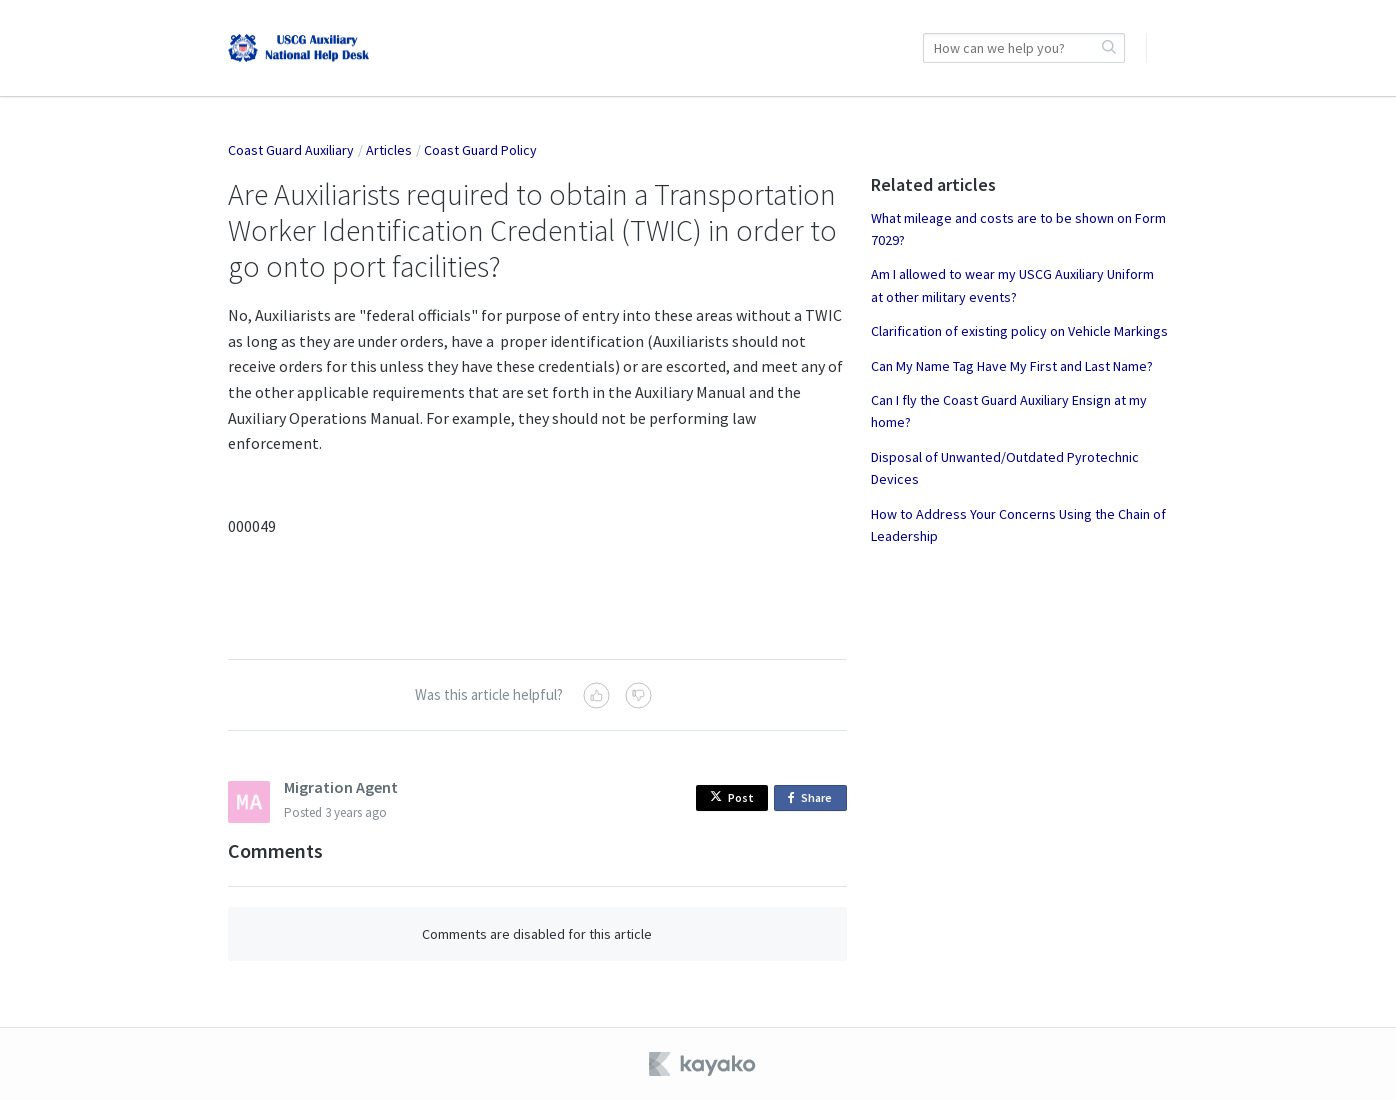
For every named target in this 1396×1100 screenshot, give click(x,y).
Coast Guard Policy (480, 150)
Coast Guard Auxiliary (291, 150)
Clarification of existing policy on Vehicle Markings (1019, 331)
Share (813, 798)
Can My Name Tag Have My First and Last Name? (1012, 366)
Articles (389, 150)
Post (732, 797)
